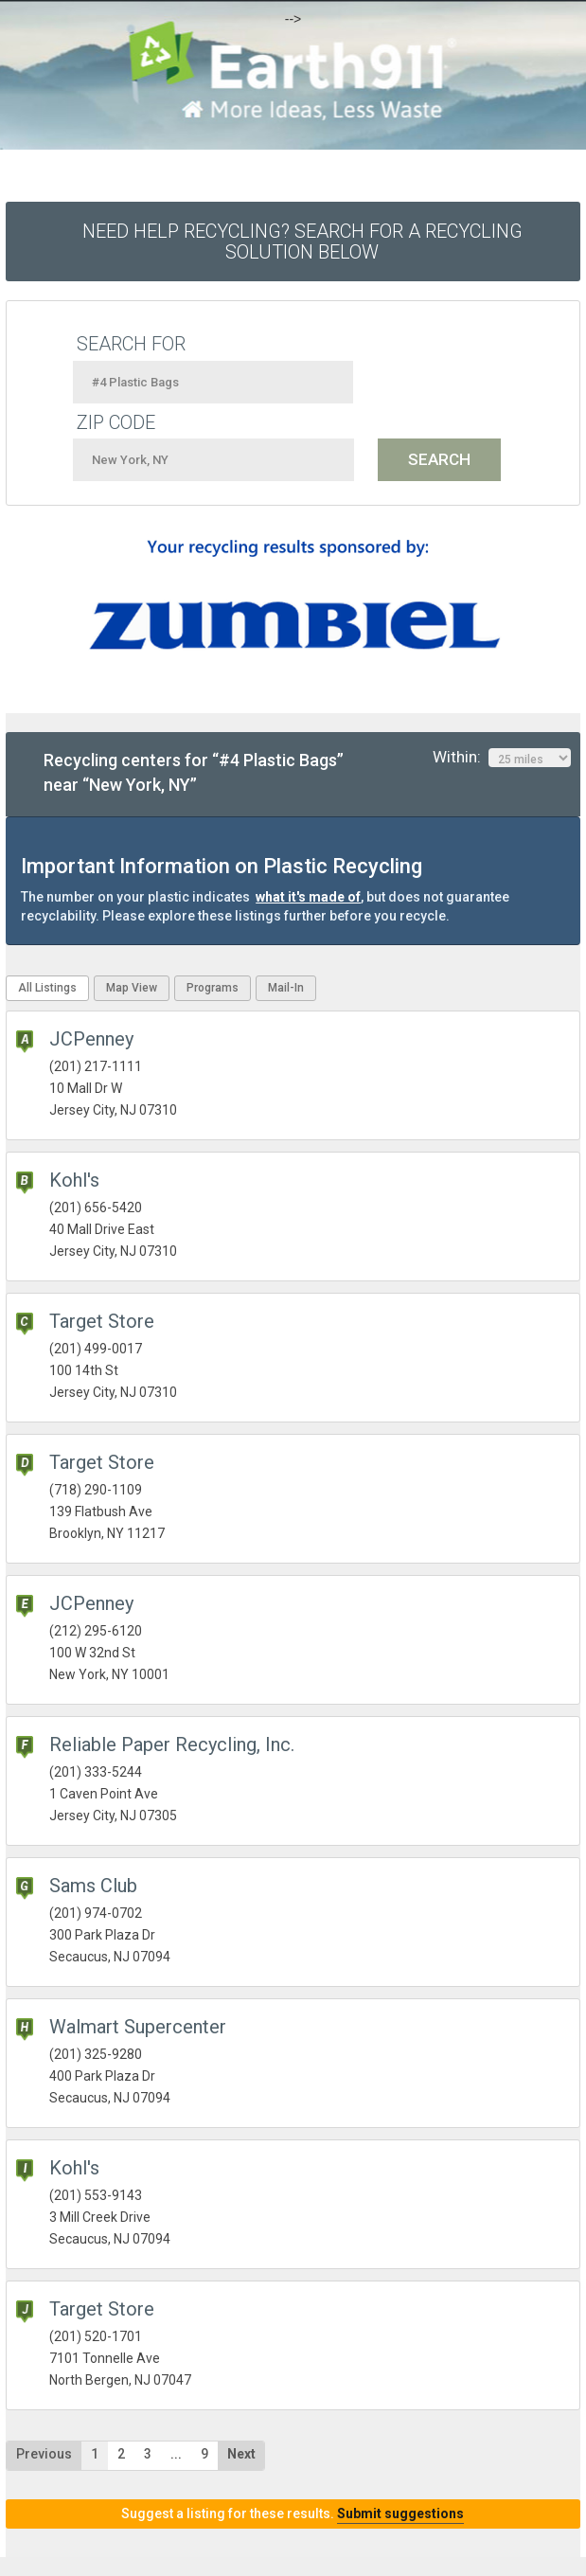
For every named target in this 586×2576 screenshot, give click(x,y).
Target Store (101, 1321)
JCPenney (91, 1039)
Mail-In (286, 987)
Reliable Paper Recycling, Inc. (171, 1744)
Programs (212, 987)
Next (241, 2453)
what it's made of (308, 896)
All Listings (47, 987)
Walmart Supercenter (137, 2026)
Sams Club (93, 1885)
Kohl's (74, 1180)
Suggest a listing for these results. (292, 2513)
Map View (131, 987)
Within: (502, 757)
